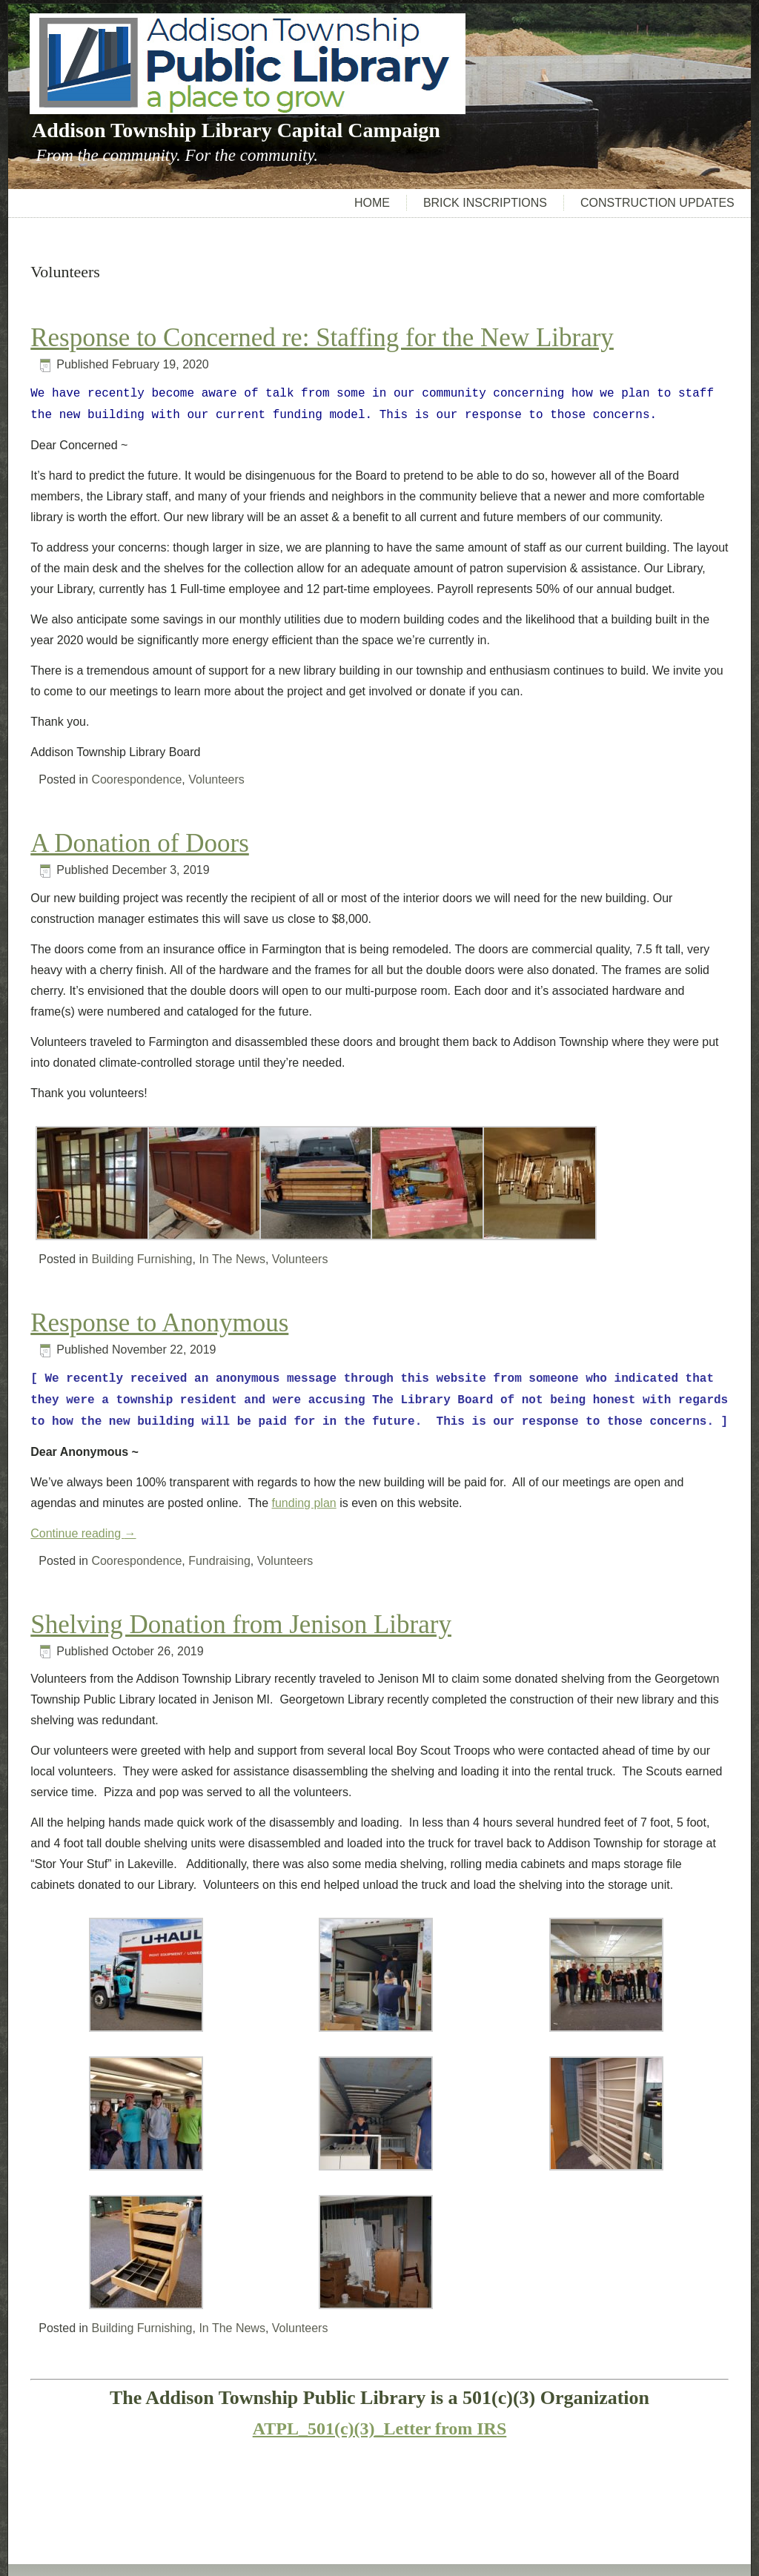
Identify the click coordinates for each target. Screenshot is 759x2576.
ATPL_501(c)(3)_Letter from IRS (380, 2428)
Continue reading (83, 1533)
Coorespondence (136, 779)
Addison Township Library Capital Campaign (236, 130)
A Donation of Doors (139, 843)
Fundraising (219, 1560)
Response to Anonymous (159, 1322)
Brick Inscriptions (485, 202)
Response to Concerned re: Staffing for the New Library (322, 337)
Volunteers (216, 779)
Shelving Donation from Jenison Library (240, 1624)
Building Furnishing (141, 1259)
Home (372, 202)
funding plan (304, 1503)
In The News (232, 1259)
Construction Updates (657, 202)
